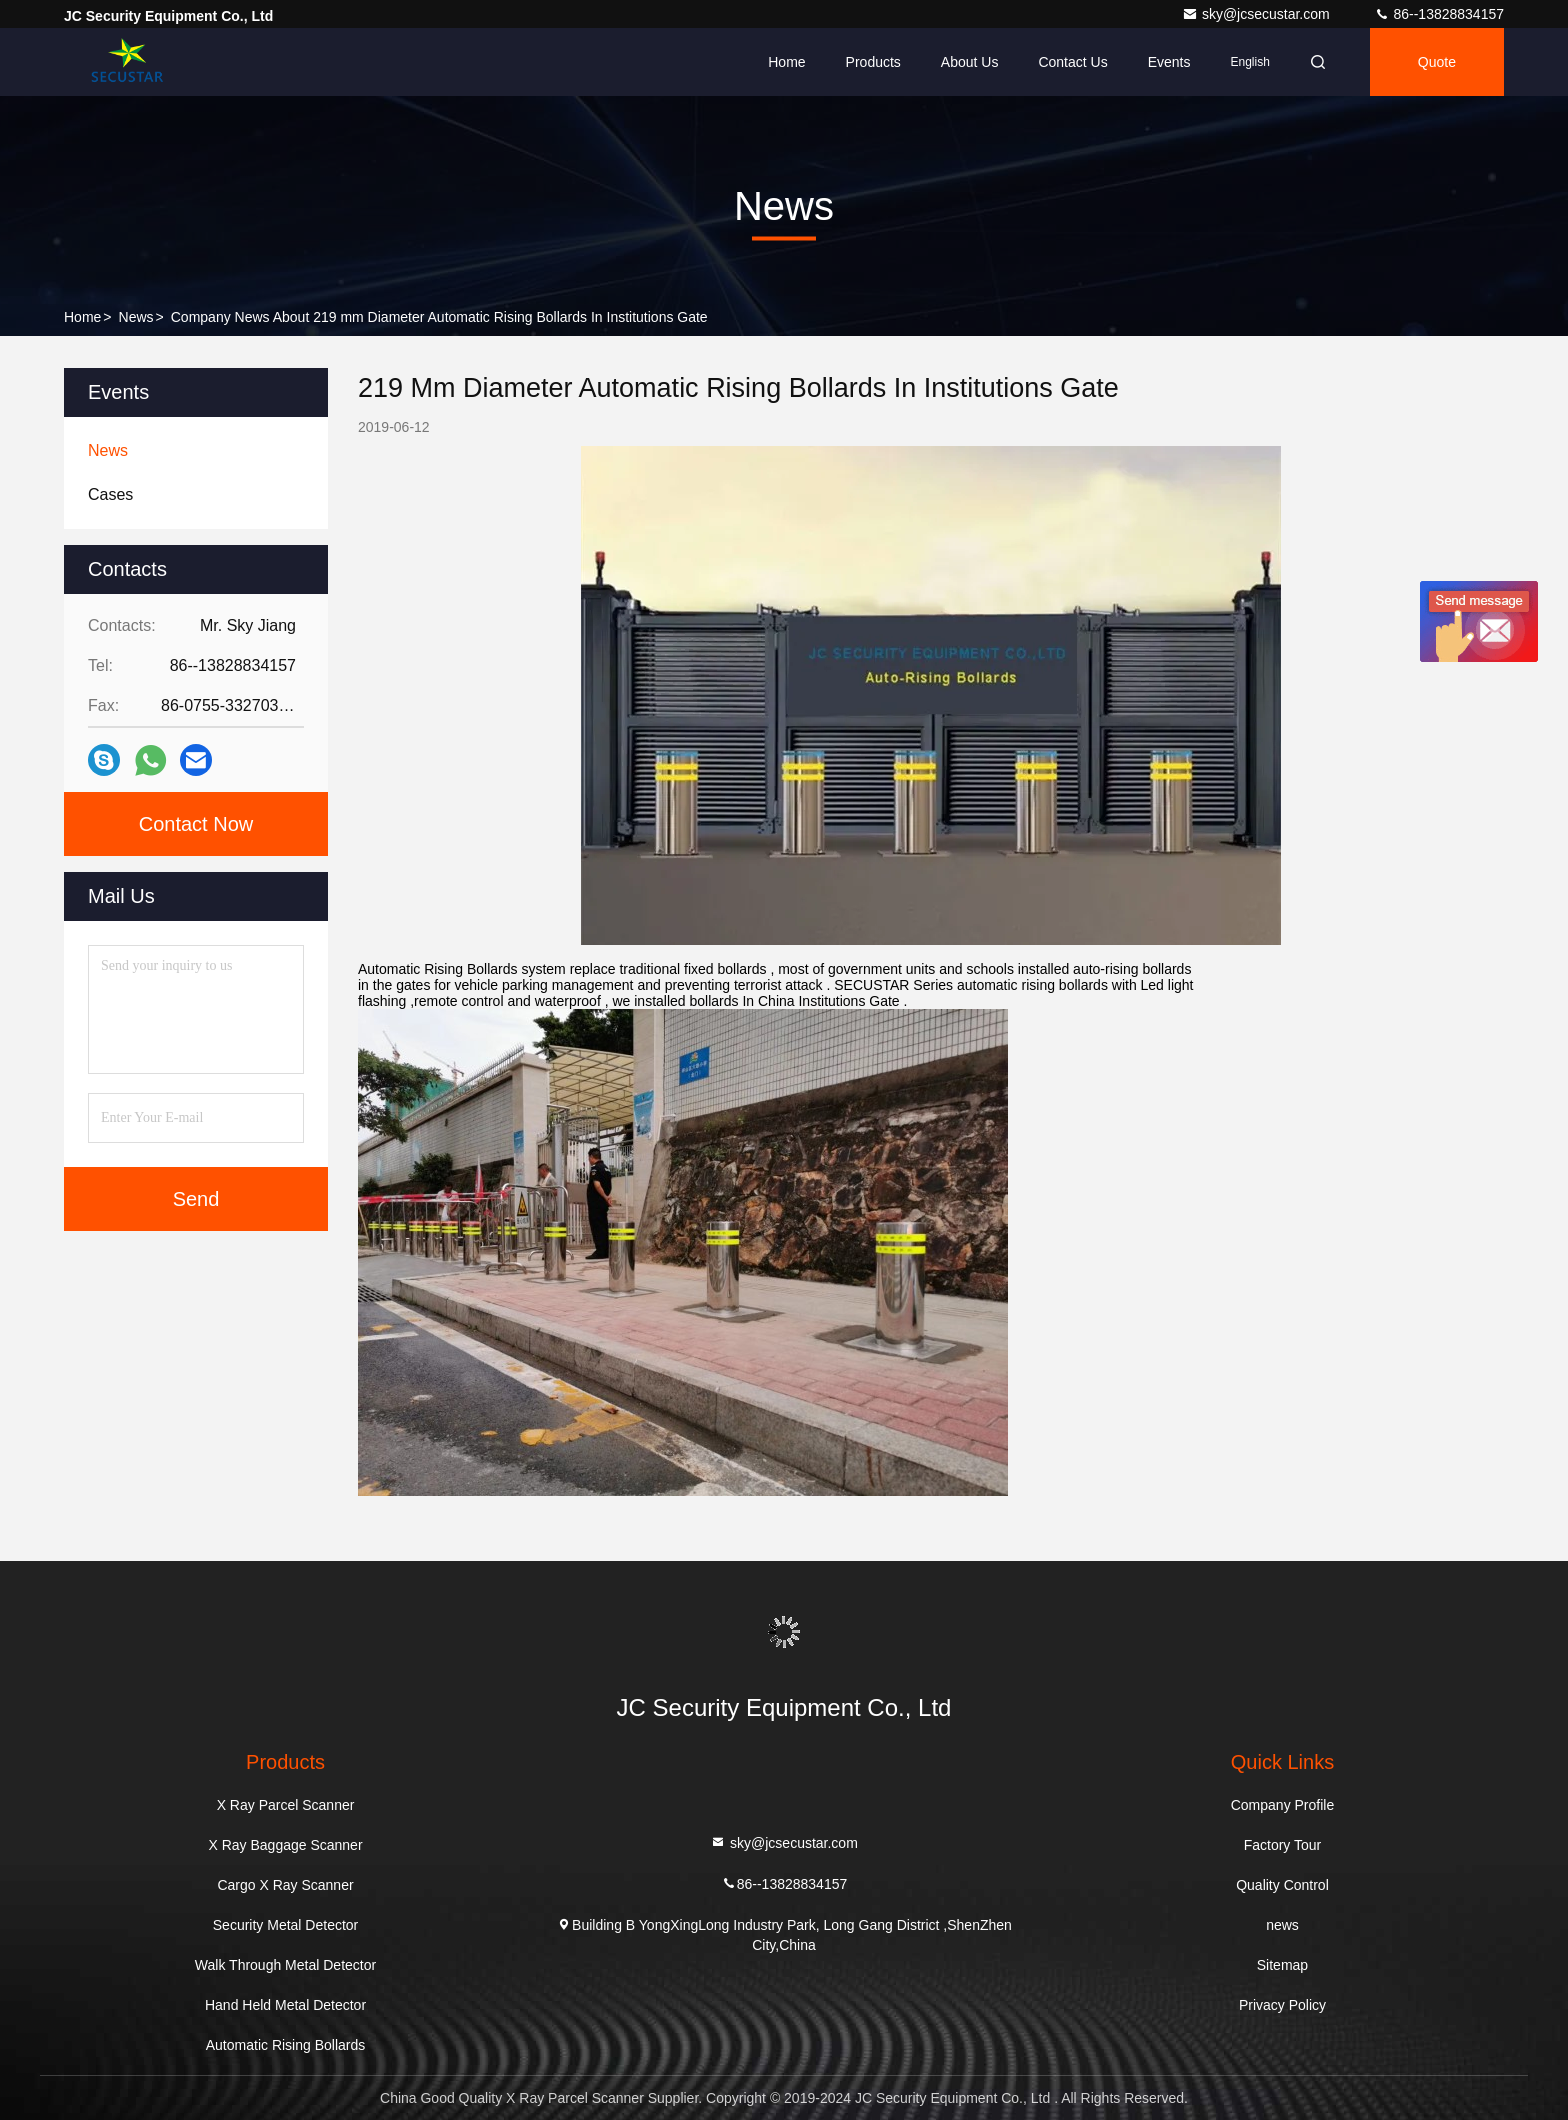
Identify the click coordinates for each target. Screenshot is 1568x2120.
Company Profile (1283, 1805)
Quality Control (1282, 1885)
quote (1437, 62)
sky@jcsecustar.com (1258, 14)
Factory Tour (1283, 1845)
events (1169, 62)
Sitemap (1282, 1965)
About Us (970, 62)
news (136, 317)
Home (786, 62)
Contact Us (1072, 62)
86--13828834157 (1439, 14)
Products (873, 62)
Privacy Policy (1282, 2005)
